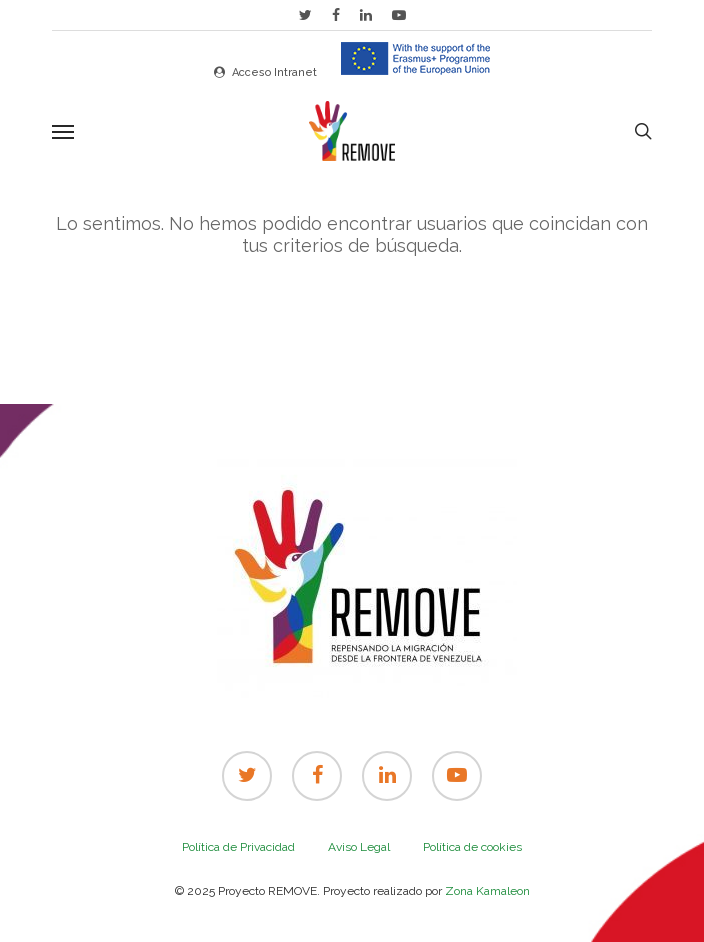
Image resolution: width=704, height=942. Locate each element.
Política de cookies (472, 846)
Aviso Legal (359, 846)
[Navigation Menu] (63, 131)
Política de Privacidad (238, 846)
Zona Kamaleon (487, 891)
